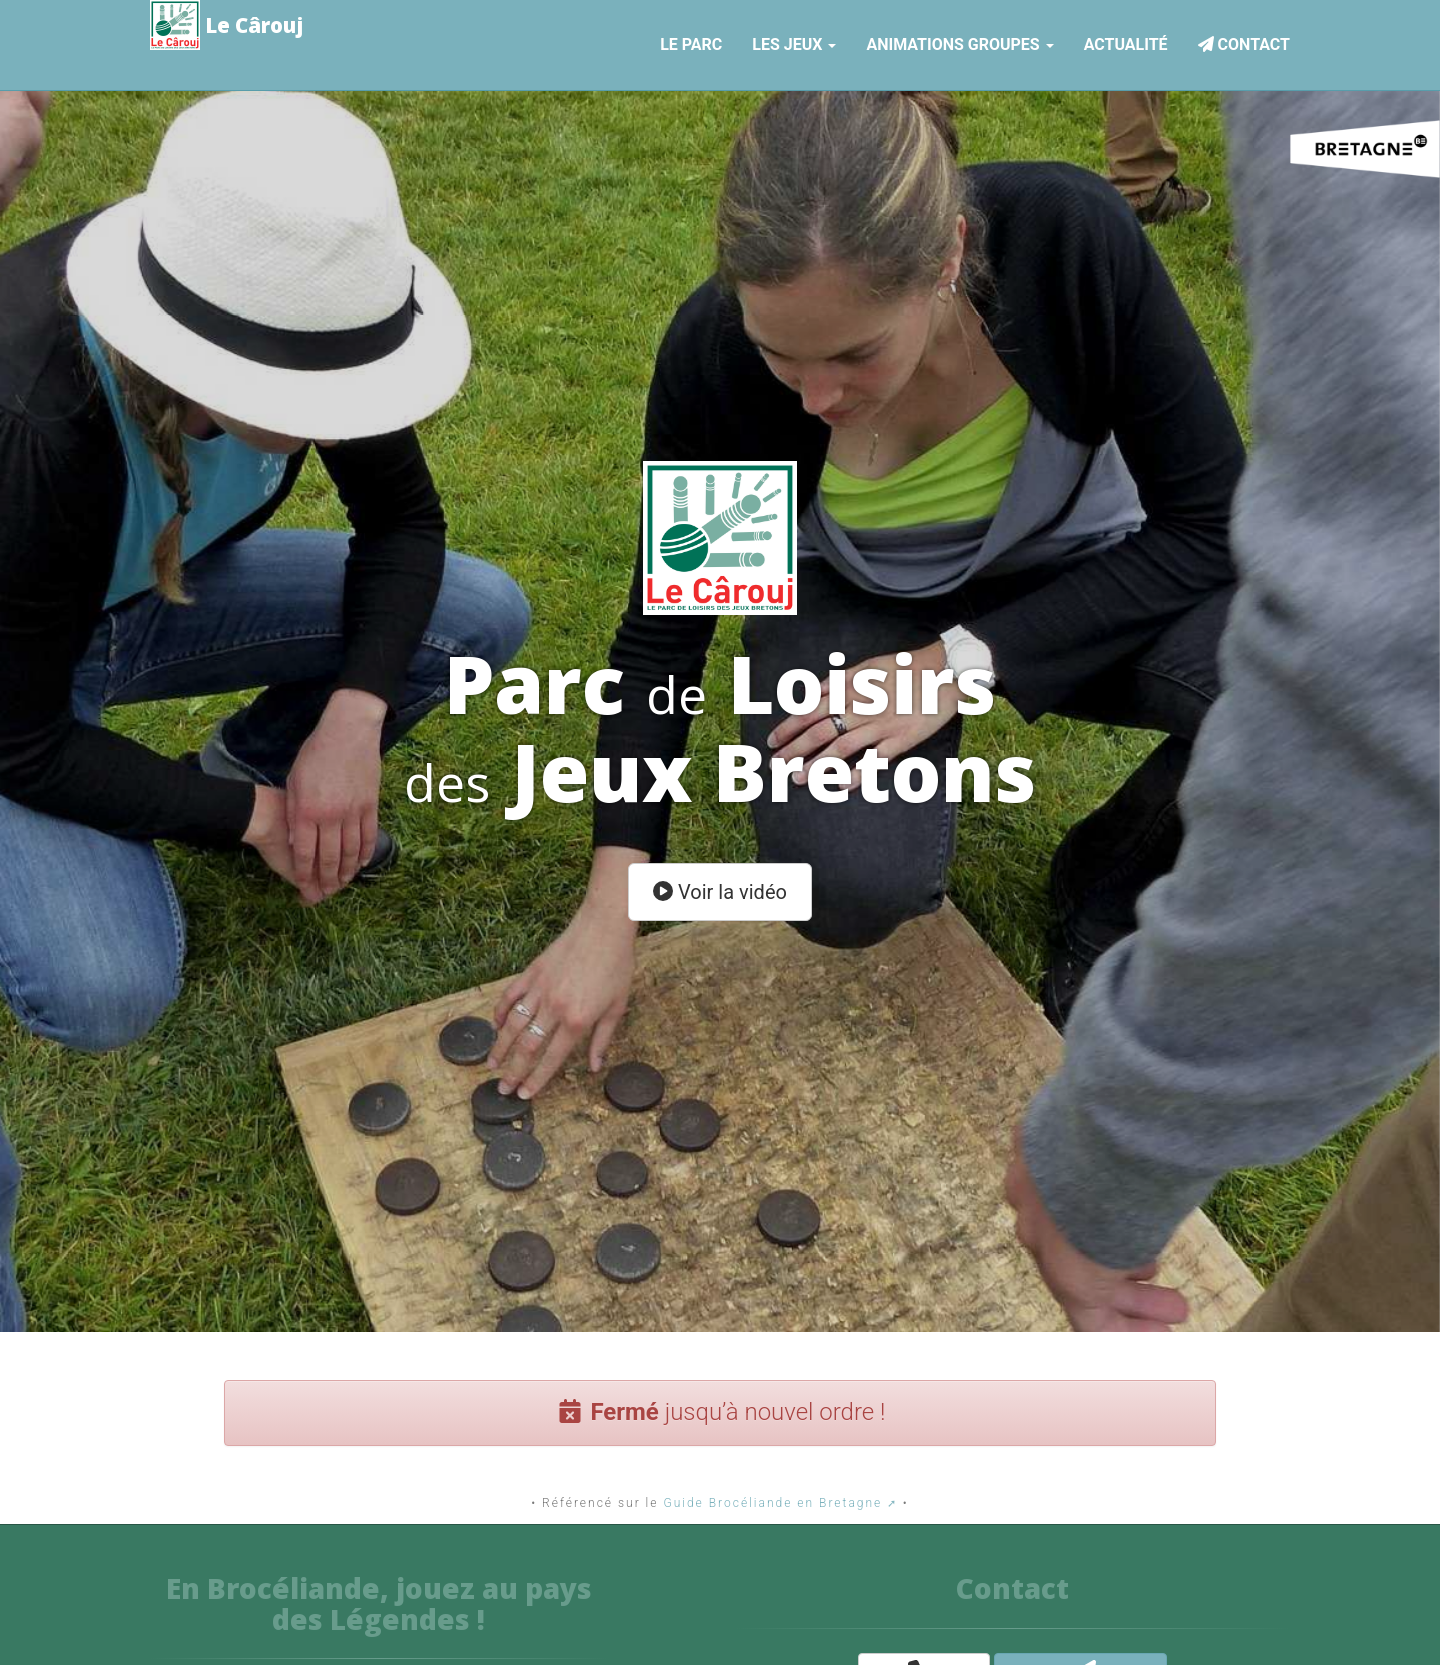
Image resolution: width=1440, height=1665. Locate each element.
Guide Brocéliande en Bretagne (772, 1503)
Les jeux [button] (794, 41)
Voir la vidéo (720, 892)
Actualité (1126, 41)
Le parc (691, 41)
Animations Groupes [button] (959, 41)
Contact (1244, 41)
